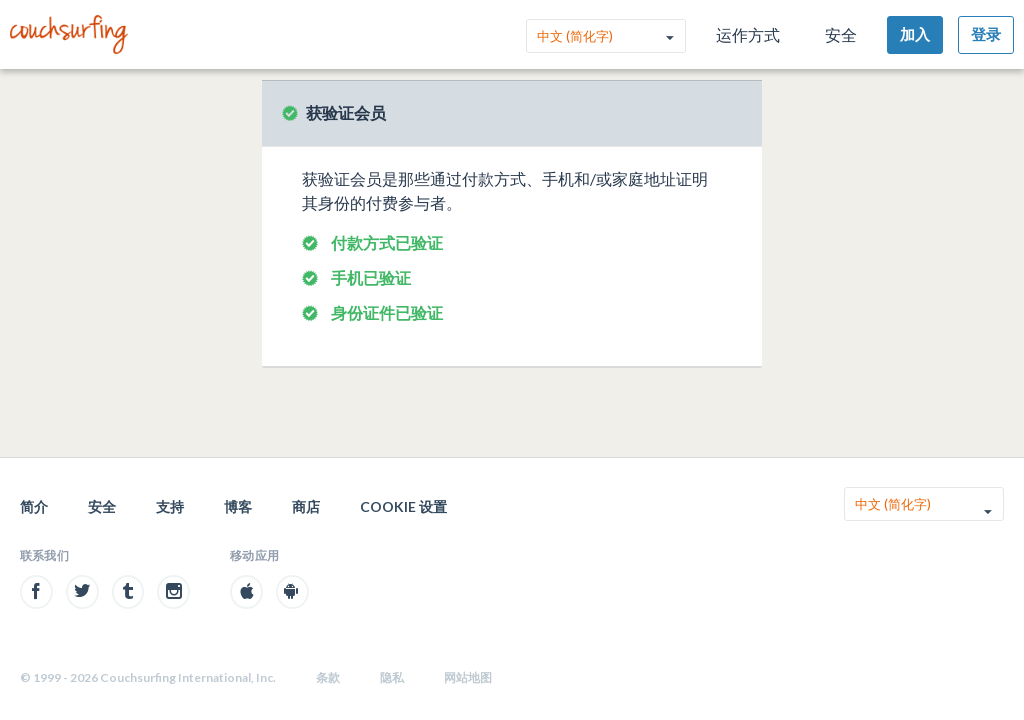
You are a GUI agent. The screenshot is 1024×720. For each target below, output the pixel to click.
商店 (306, 506)
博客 (238, 506)
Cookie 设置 (403, 506)
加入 (915, 34)
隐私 (392, 677)
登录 (986, 34)
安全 (841, 34)
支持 (170, 506)
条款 (328, 677)
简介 (34, 506)
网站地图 (468, 677)
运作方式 (748, 34)
